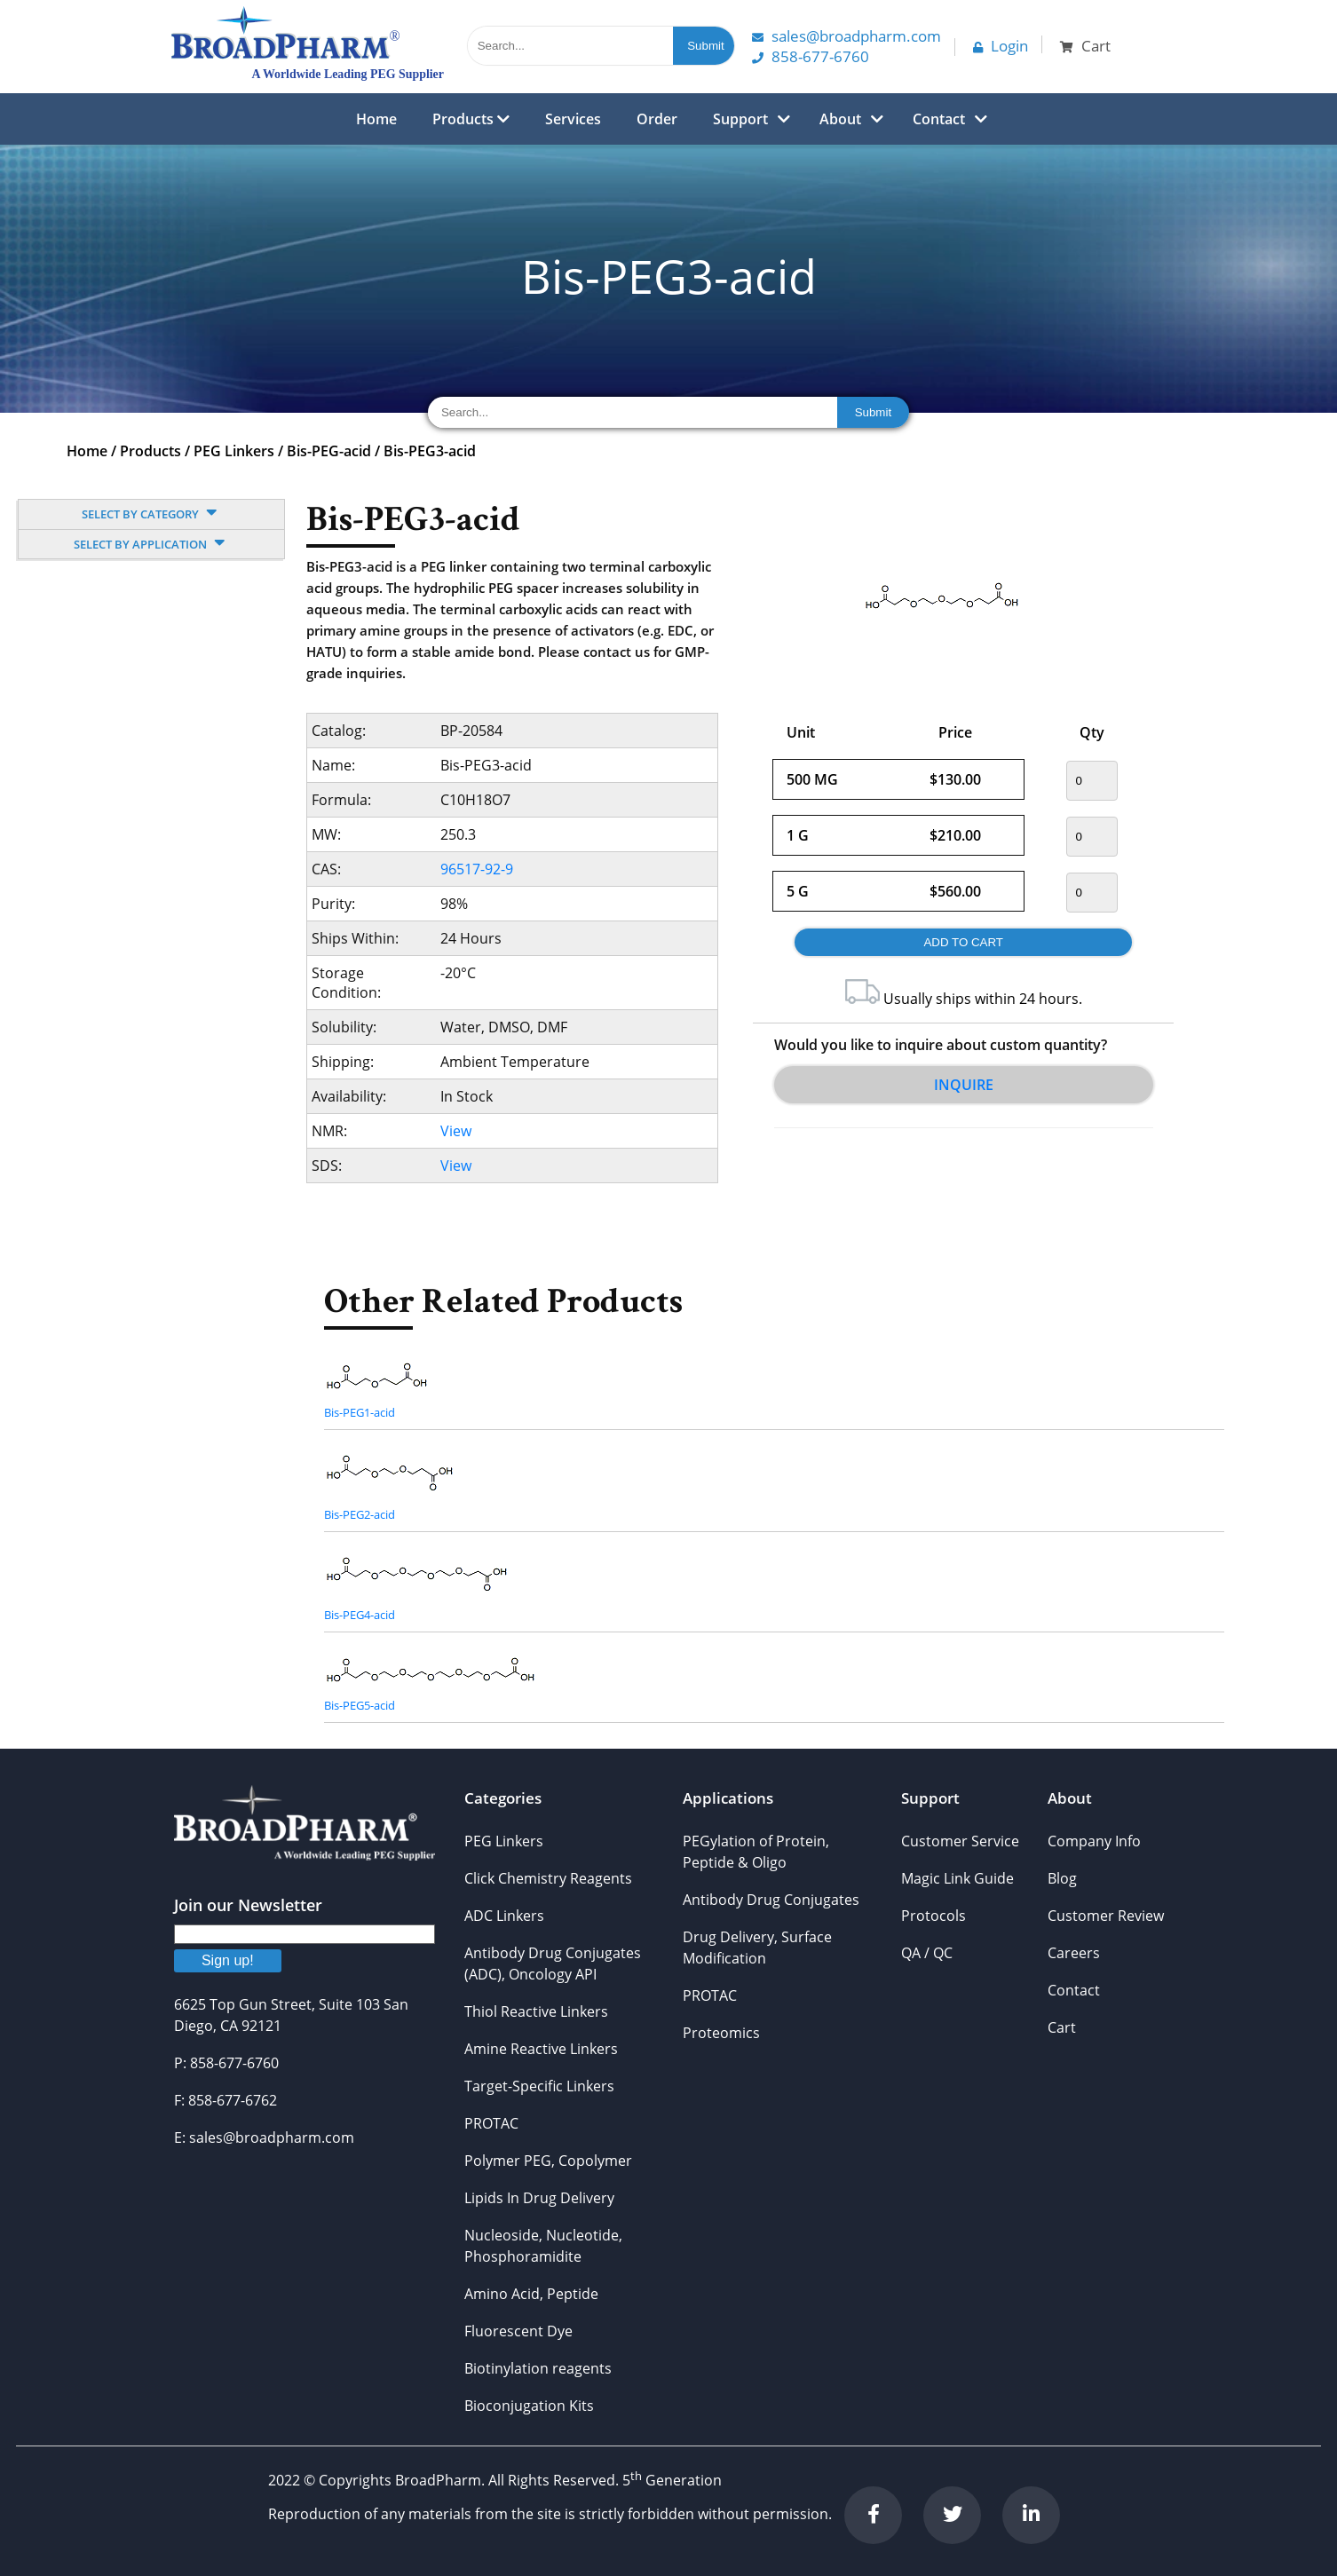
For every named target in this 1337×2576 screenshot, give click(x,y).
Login (1000, 46)
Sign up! (228, 1960)
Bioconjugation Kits (529, 2405)
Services (573, 119)
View (455, 1131)
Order (657, 119)
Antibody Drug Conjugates (771, 1899)
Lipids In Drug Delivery (539, 2198)
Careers (1074, 1953)
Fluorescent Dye (518, 2331)
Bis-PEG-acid (329, 451)
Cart (1062, 2027)
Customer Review (1106, 1915)
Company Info (1094, 1841)
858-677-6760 (810, 56)
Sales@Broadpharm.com (846, 36)
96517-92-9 (476, 869)
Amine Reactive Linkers (541, 2048)
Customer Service (960, 1841)
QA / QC (927, 1953)
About (840, 119)
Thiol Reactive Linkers (536, 2011)
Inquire (963, 1084)
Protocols (933, 1915)
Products (471, 119)
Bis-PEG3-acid (430, 451)
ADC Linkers (504, 1915)
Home (376, 119)
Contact (939, 119)
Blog (1062, 1878)
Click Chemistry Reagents (548, 1878)
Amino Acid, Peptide (531, 2293)
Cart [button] (1085, 46)
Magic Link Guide (957, 1878)
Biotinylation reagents (538, 2368)
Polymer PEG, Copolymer (548, 2160)
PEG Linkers (234, 451)
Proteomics (721, 2033)
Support (740, 119)
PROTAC (491, 2123)
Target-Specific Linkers (539, 2086)
